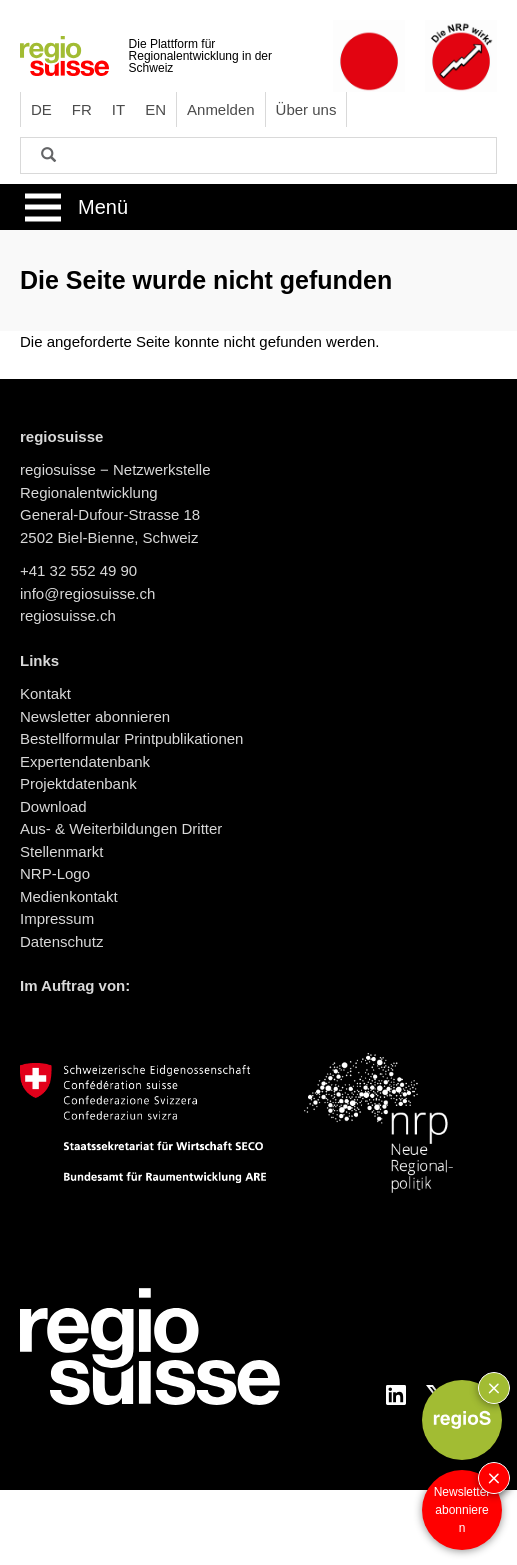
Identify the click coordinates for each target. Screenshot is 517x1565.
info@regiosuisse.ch (87, 593)
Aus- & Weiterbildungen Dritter (121, 828)
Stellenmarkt (61, 851)
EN (155, 109)
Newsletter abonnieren (462, 1510)
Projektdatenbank (78, 783)
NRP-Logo (55, 873)
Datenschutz (61, 941)
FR (82, 109)
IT (118, 109)
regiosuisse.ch (68, 615)
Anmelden (221, 109)
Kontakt (45, 693)
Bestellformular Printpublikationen (131, 738)
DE (41, 109)
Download (53, 806)
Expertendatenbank (85, 761)
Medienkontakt (69, 896)
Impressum (57, 918)
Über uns (306, 109)
